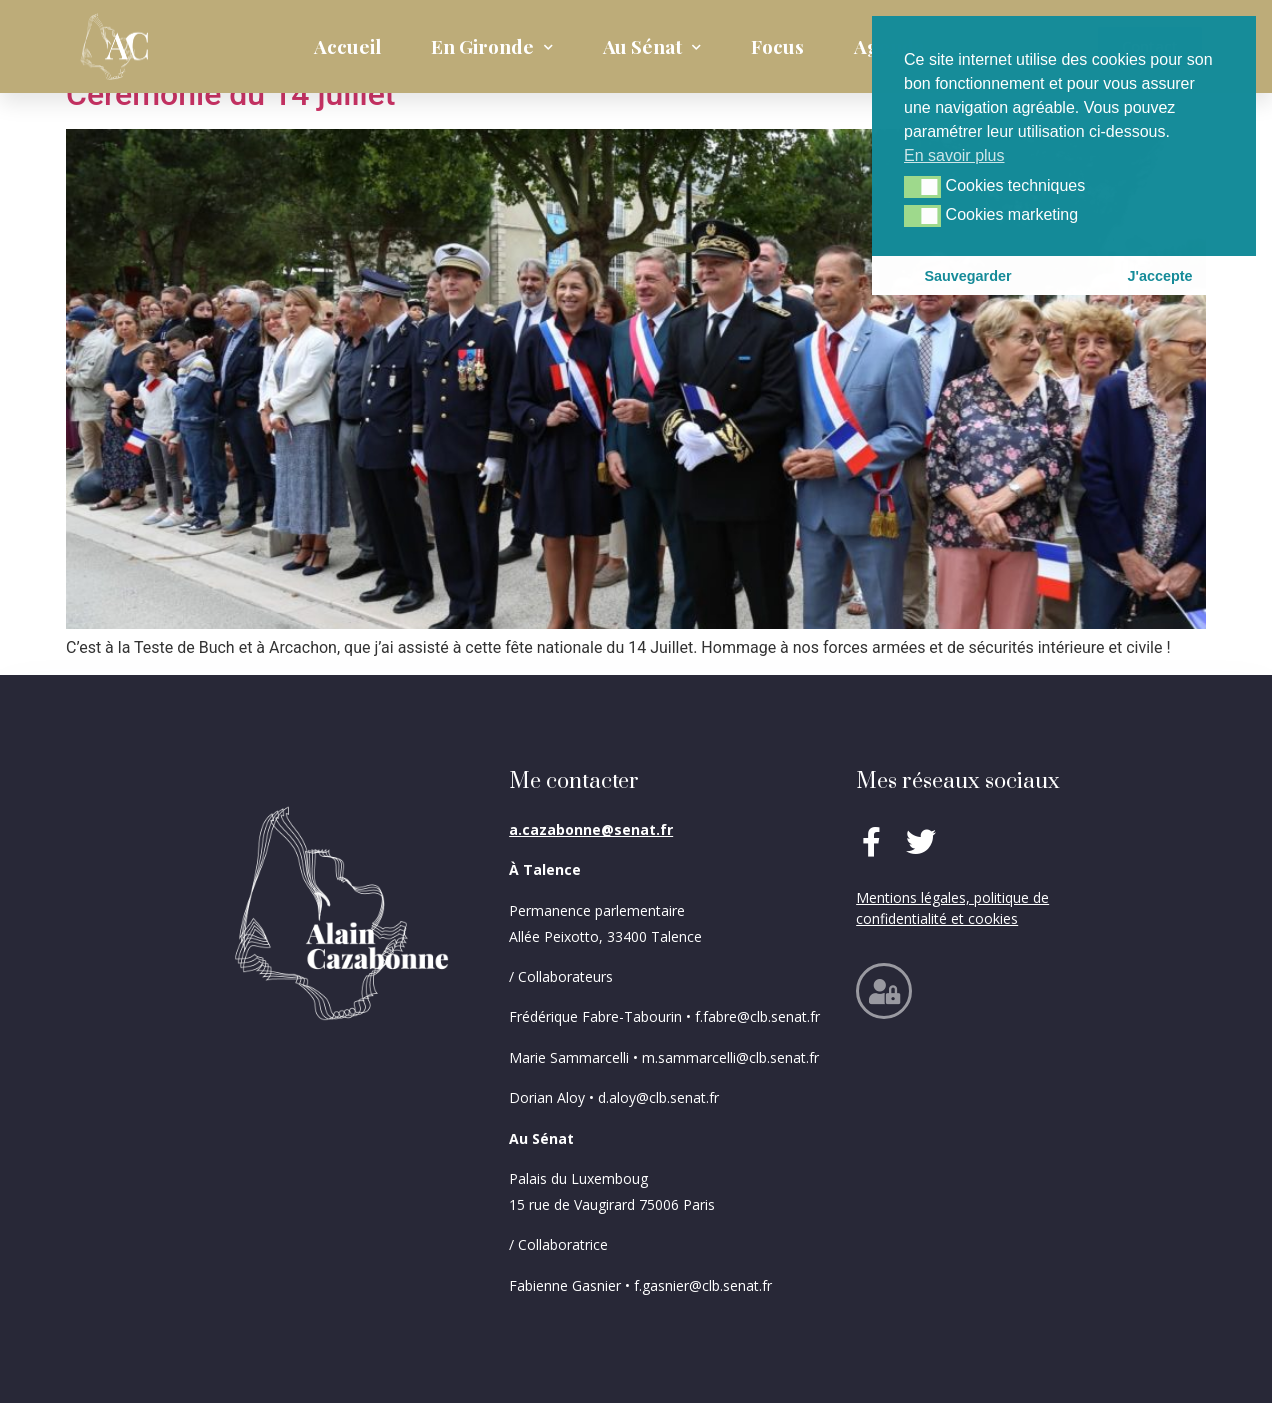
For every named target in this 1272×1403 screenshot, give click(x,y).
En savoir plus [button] (954, 155)
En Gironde (492, 47)
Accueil (347, 46)
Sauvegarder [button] (967, 276)
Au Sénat (652, 47)
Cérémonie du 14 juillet (230, 94)
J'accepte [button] (1159, 276)
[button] (922, 187)
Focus (777, 46)
